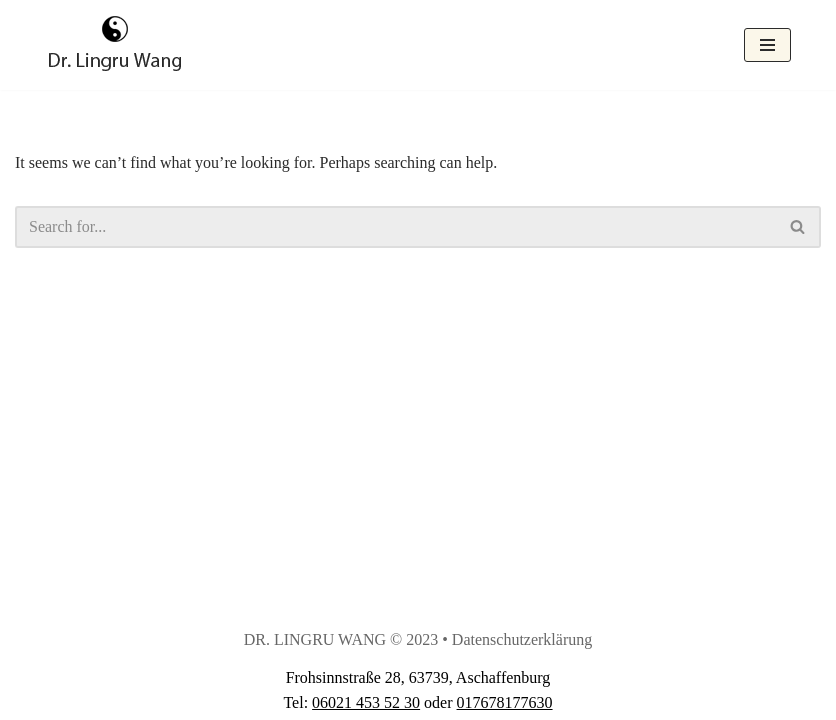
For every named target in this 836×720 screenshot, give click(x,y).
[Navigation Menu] (767, 45)
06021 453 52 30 (366, 702)
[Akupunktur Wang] (115, 45)
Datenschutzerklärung (522, 639)
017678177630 (505, 702)
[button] (797, 226)
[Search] (395, 227)
